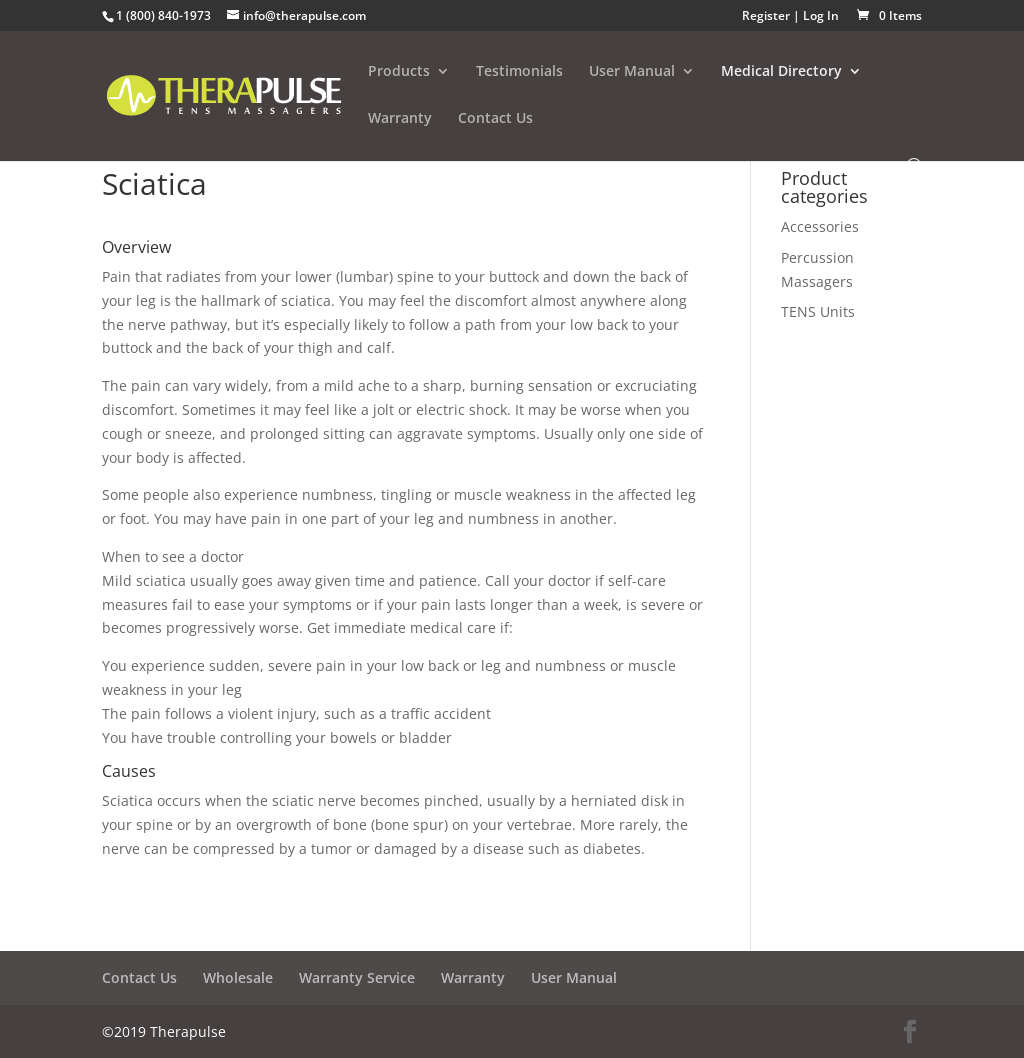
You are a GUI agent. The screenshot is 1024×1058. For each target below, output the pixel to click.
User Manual (632, 72)
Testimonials (519, 72)
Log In (821, 15)
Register (766, 15)
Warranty (400, 119)
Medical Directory (781, 72)
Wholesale (238, 977)
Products (399, 72)
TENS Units (818, 311)
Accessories (820, 226)
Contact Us (495, 119)
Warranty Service (357, 977)
